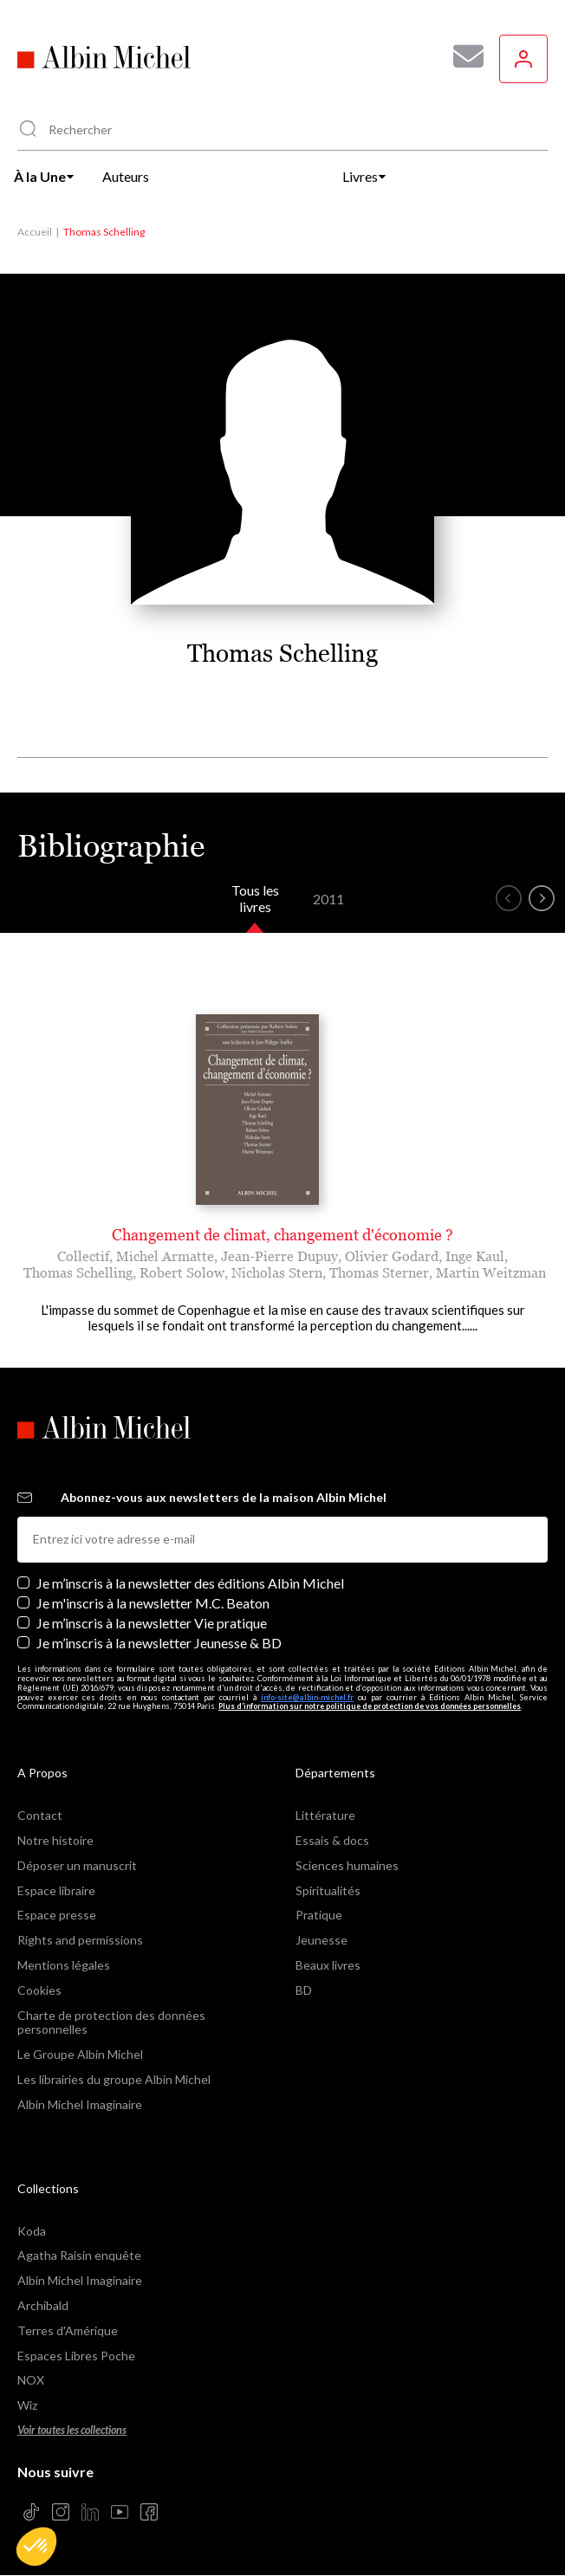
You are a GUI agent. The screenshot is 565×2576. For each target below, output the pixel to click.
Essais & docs (332, 1840)
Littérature (325, 1815)
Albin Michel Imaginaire (79, 2104)
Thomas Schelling (78, 1272)
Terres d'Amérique (67, 2330)
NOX (30, 2379)
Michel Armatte (165, 1256)
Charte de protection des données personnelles (111, 2022)
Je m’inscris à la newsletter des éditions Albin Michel (190, 1583)
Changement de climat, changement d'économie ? (282, 1235)
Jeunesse (321, 1939)
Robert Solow (182, 1272)
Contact (39, 1815)
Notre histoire (55, 1840)
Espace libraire (56, 1890)
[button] (36, 2546)
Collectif (83, 1256)
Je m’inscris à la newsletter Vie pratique (151, 1623)
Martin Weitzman (491, 1272)
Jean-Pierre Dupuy (279, 1256)
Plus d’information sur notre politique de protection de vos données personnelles (369, 1706)
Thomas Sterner (379, 1272)
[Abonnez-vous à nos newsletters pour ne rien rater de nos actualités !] (462, 56)
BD (303, 1990)
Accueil (34, 231)
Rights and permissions (80, 1939)
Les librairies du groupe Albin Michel (114, 2079)
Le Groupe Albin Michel (80, 2054)
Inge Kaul (474, 1256)
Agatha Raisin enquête (79, 2255)
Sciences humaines (347, 1865)
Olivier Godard (391, 1256)
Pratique (318, 1914)
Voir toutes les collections (72, 2430)
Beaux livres (327, 1965)
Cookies (39, 1990)
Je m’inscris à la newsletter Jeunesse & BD (159, 1642)
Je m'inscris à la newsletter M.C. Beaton (153, 1603)
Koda (31, 2230)
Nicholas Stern (276, 1272)
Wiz (27, 2405)
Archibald (42, 2305)
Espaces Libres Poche (76, 2355)
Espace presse (56, 1914)
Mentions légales (63, 1965)
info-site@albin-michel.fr (307, 1697)
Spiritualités (327, 1890)
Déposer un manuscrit (77, 1865)
